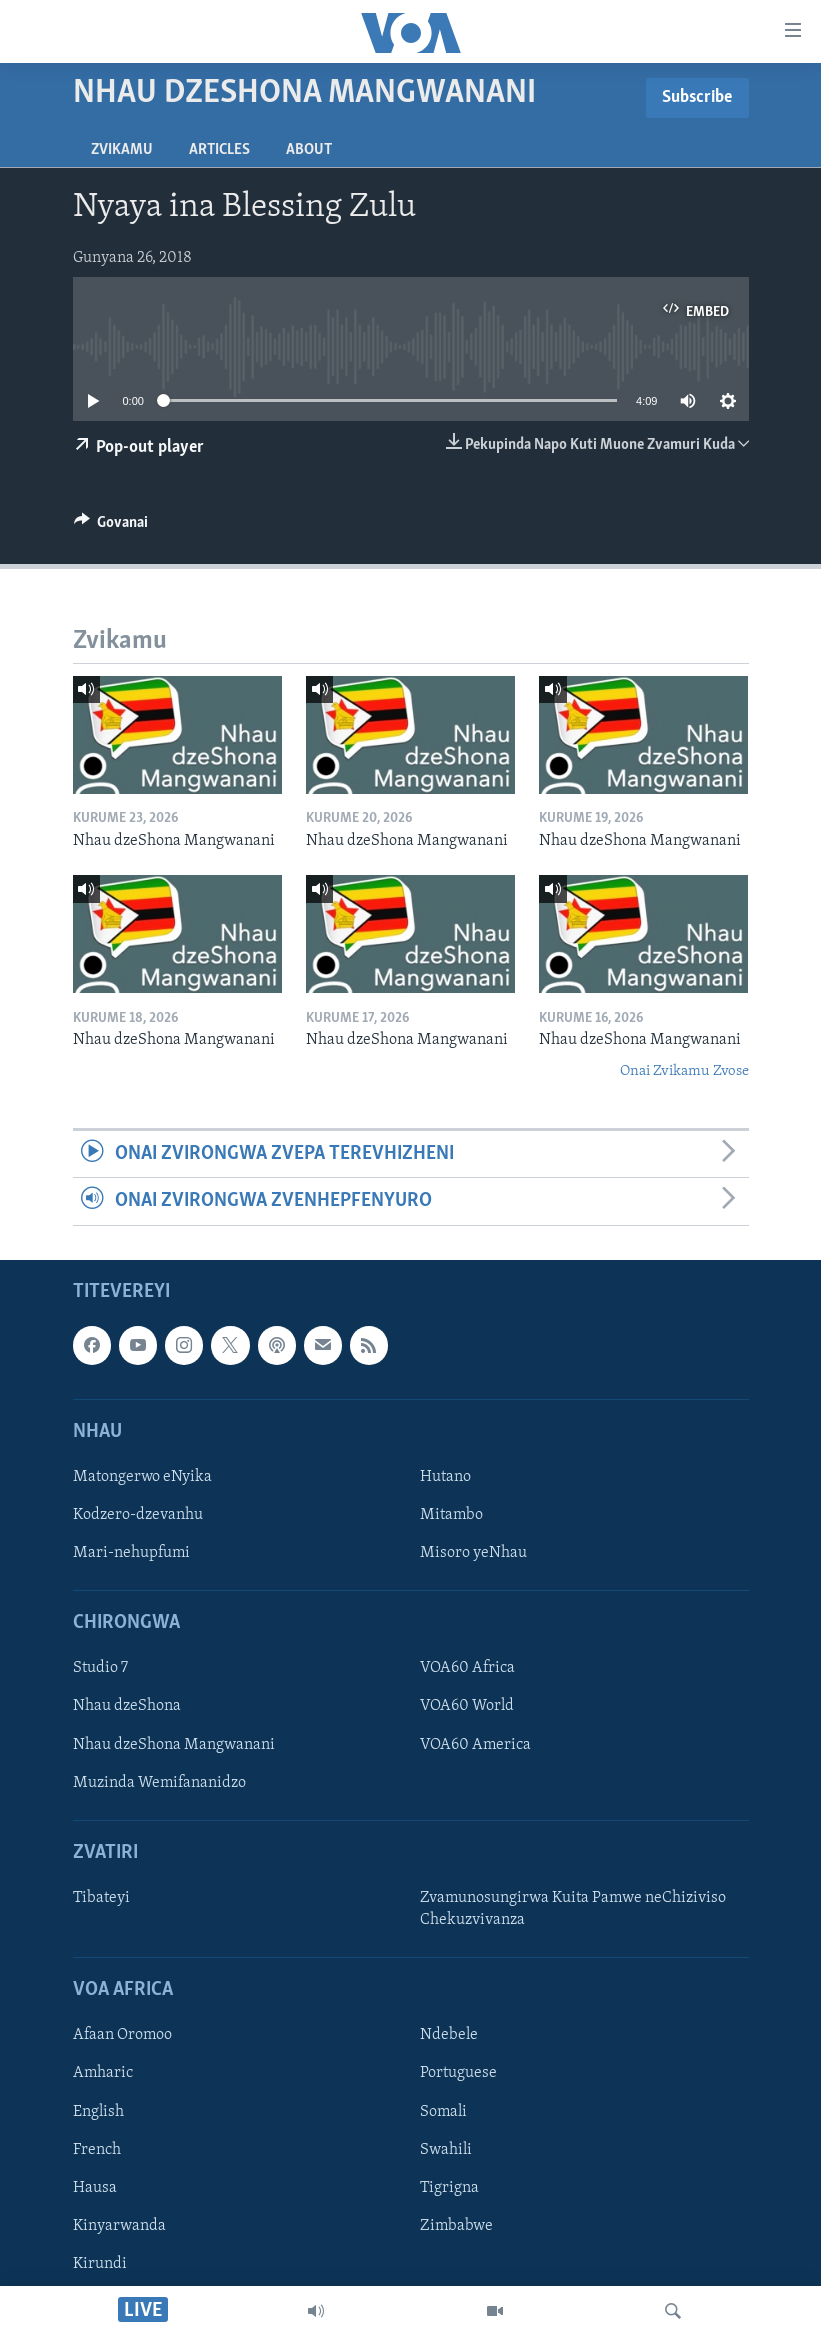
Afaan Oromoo (122, 2035)
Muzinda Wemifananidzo (159, 1782)
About (309, 150)
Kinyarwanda (119, 2225)
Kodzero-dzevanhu (138, 1515)
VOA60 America (475, 1744)
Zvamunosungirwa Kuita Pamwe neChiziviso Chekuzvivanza (573, 1909)
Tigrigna (449, 2187)
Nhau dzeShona (127, 1706)
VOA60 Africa (467, 1668)
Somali (443, 2111)
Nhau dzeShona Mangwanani (174, 1744)
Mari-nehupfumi (131, 1553)
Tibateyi (101, 1898)
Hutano (445, 1476)
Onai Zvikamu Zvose (684, 1071)
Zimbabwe (456, 2225)
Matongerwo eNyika (142, 1476)
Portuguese (458, 2073)
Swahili (446, 2149)
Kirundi (100, 2263)
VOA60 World (467, 1706)
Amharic (103, 2073)
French (97, 2149)
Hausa (95, 2187)
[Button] (111, 527)
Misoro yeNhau (473, 1553)
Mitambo (451, 1515)
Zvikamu (122, 150)
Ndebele (449, 2035)
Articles (219, 150)
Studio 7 (100, 1668)
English (98, 2111)
